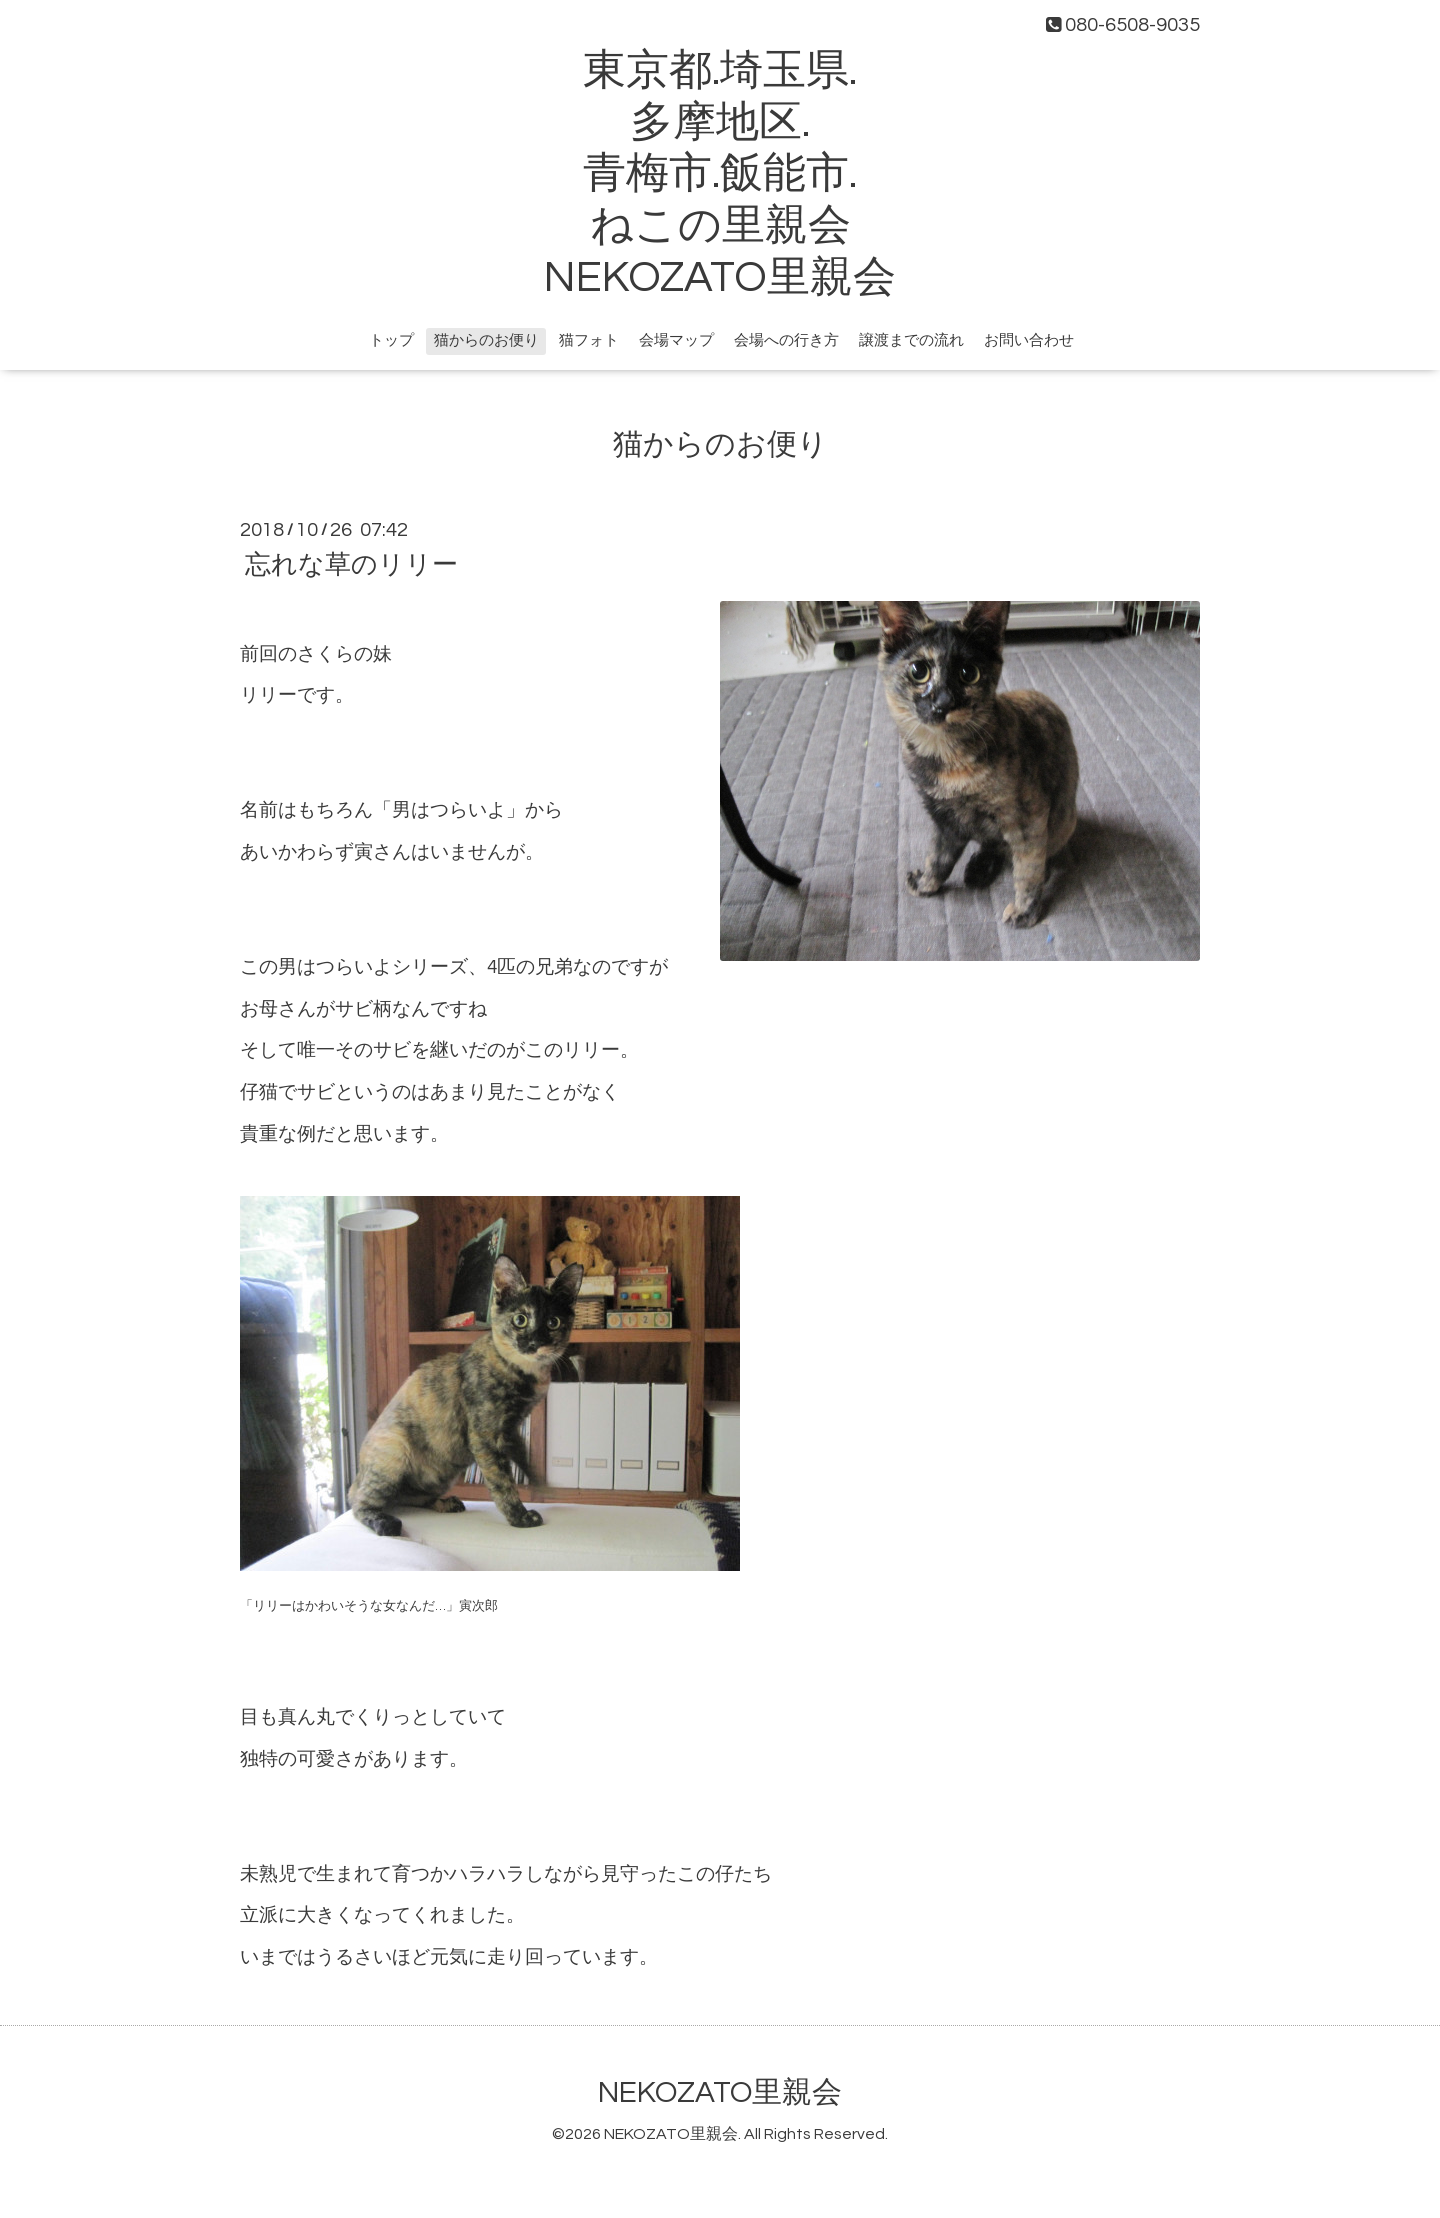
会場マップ (676, 340)
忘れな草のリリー (351, 565)
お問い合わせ (1029, 340)
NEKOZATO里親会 (720, 2092)
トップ (391, 340)
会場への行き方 (786, 340)
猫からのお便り (486, 340)
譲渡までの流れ (911, 340)
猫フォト (589, 340)
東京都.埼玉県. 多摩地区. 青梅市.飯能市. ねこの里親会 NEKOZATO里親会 (720, 174)
